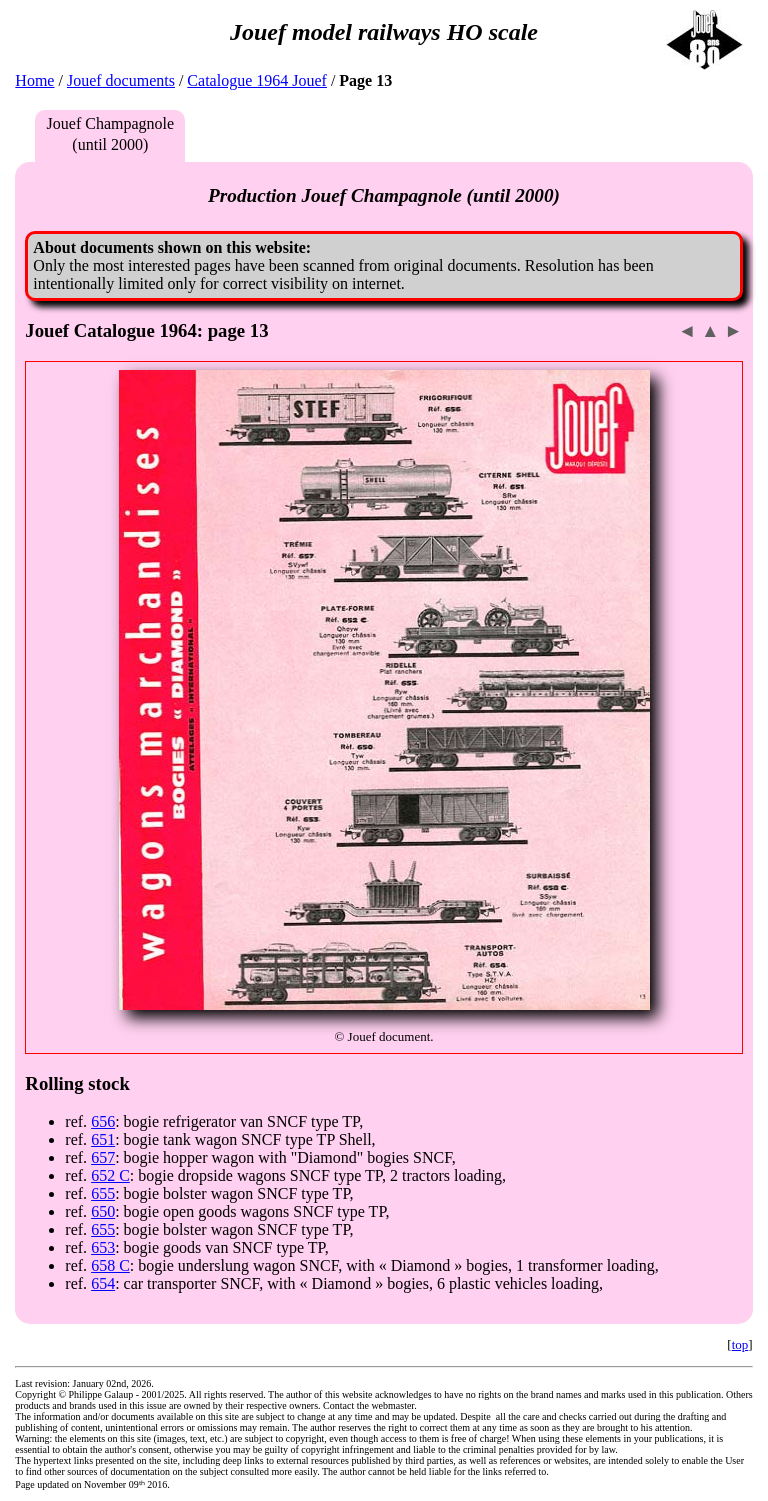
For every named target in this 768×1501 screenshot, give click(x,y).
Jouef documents (121, 80)
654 (103, 1283)
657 (103, 1157)
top (740, 1344)
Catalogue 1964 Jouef (257, 80)
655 (103, 1193)
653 (103, 1247)
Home (34, 80)
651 (103, 1139)
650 (103, 1211)
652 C (110, 1175)
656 (103, 1121)
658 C (110, 1265)
